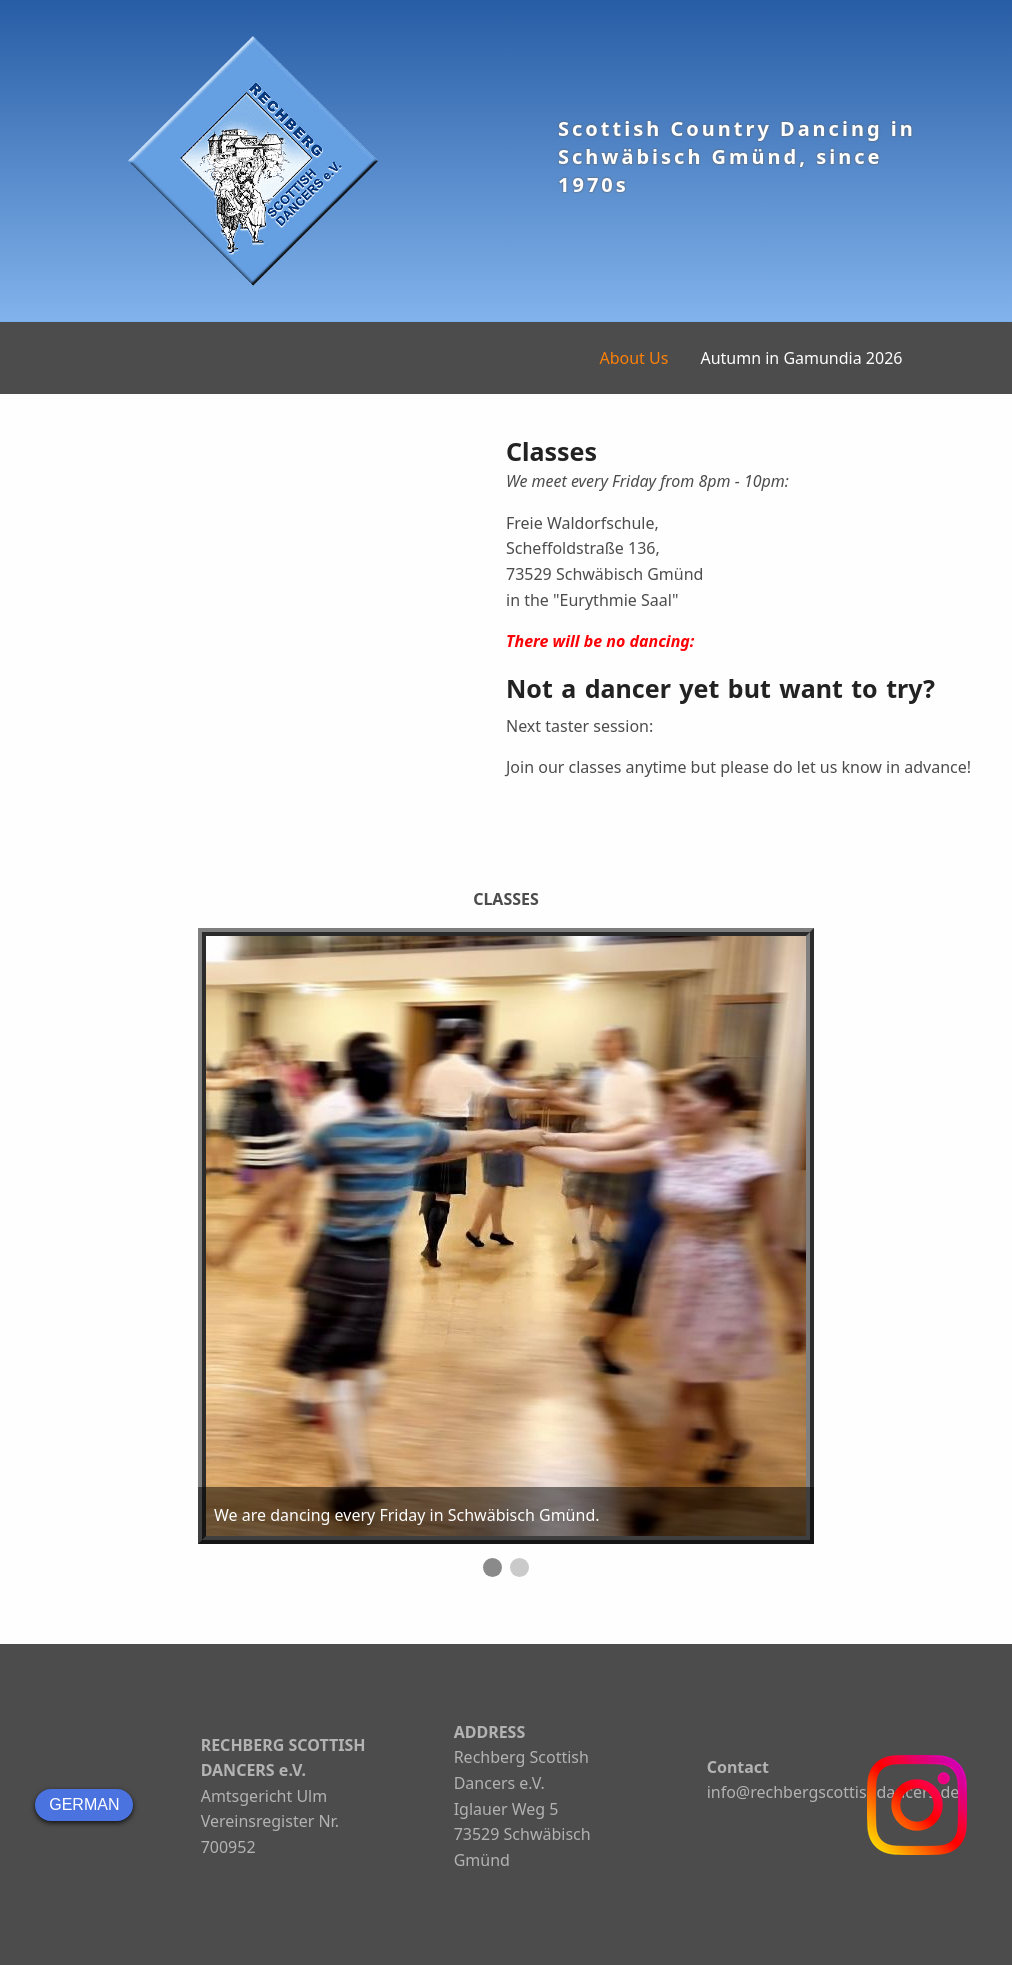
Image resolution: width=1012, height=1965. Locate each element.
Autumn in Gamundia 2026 (801, 358)
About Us (633, 358)
